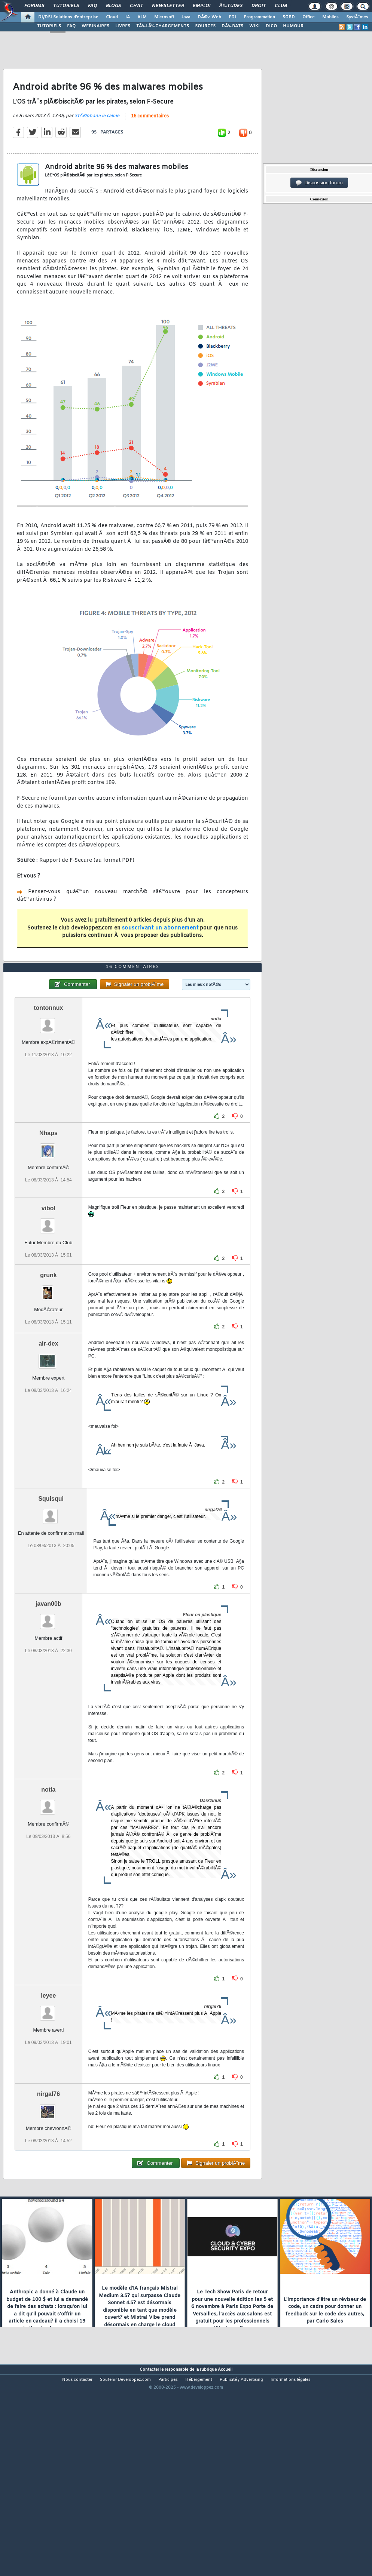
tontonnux (48, 1090)
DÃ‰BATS (232, 26)
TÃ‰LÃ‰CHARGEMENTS (162, 26)
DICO (271, 26)
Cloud (112, 17)
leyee (48, 2078)
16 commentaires (150, 144)
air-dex (48, 1426)
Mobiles (330, 17)
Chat (136, 6)
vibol (48, 1291)
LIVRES (122, 26)
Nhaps (48, 1215)
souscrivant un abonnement (160, 955)
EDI (232, 17)
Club (280, 6)
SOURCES (205, 26)
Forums (34, 6)
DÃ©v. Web (209, 17)
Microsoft (164, 17)
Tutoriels (66, 6)
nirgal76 (48, 2177)
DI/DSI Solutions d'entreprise (68, 17)
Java (186, 17)
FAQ (92, 6)
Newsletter (168, 6)
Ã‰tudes (231, 6)
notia (48, 1872)
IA (127, 17)
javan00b (48, 1687)
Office (308, 17)
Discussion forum (319, 183)
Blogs (113, 6)
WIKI (254, 26)
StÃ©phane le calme (96, 143)
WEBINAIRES (95, 26)
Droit (258, 6)
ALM (142, 17)
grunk (48, 1358)
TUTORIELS (49, 26)
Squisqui (51, 1582)
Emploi (201, 6)
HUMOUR (293, 26)
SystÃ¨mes (357, 17)
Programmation (259, 17)
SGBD (289, 17)
